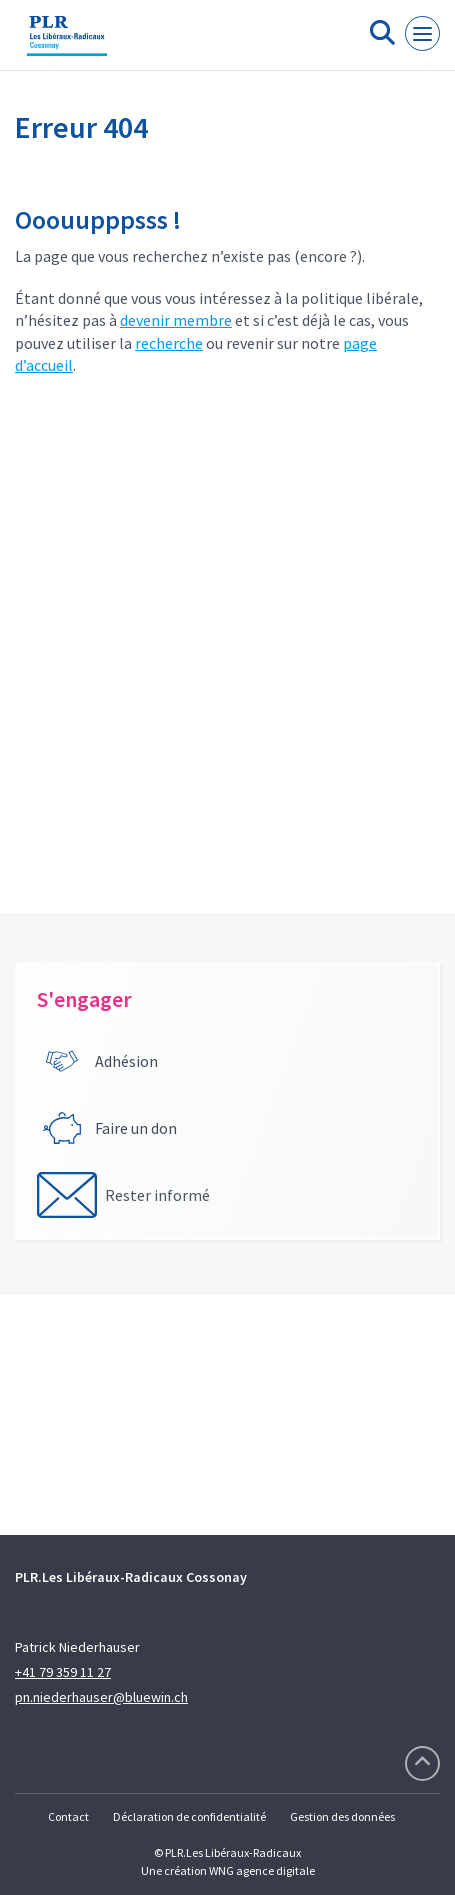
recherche (169, 343)
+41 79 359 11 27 (63, 1672)
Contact (68, 1816)
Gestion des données (342, 1816)
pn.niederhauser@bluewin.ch (101, 1697)
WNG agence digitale (262, 1870)
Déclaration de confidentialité (189, 1816)
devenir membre (176, 320)
